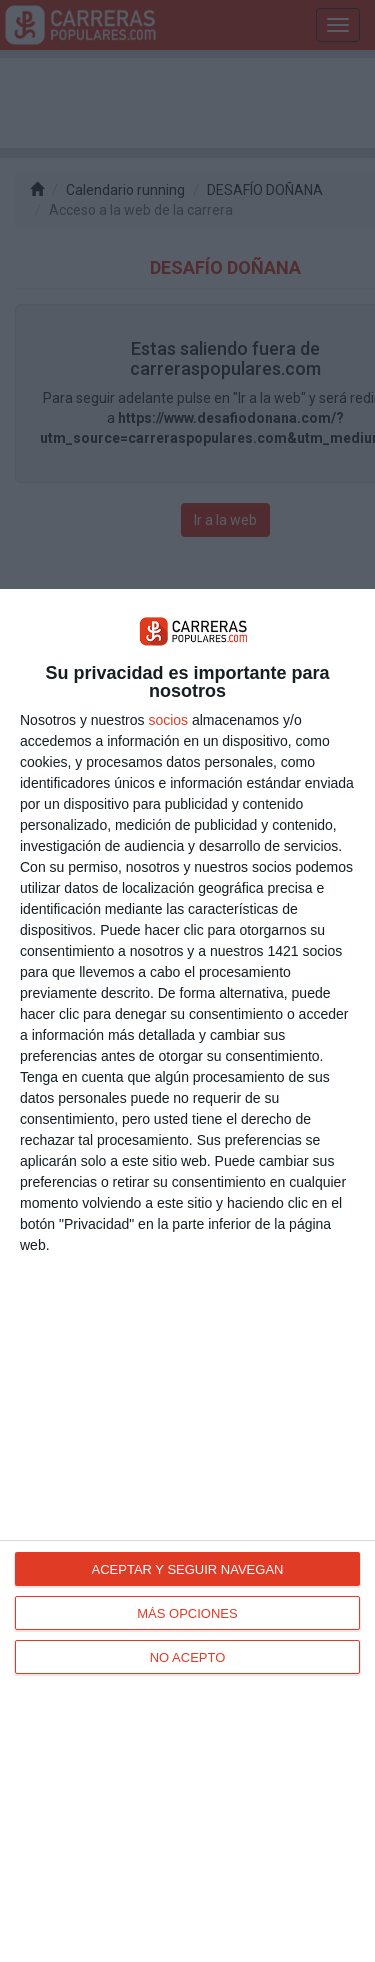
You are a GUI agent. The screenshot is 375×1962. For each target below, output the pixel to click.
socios (168, 720)
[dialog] (187, 1275)
